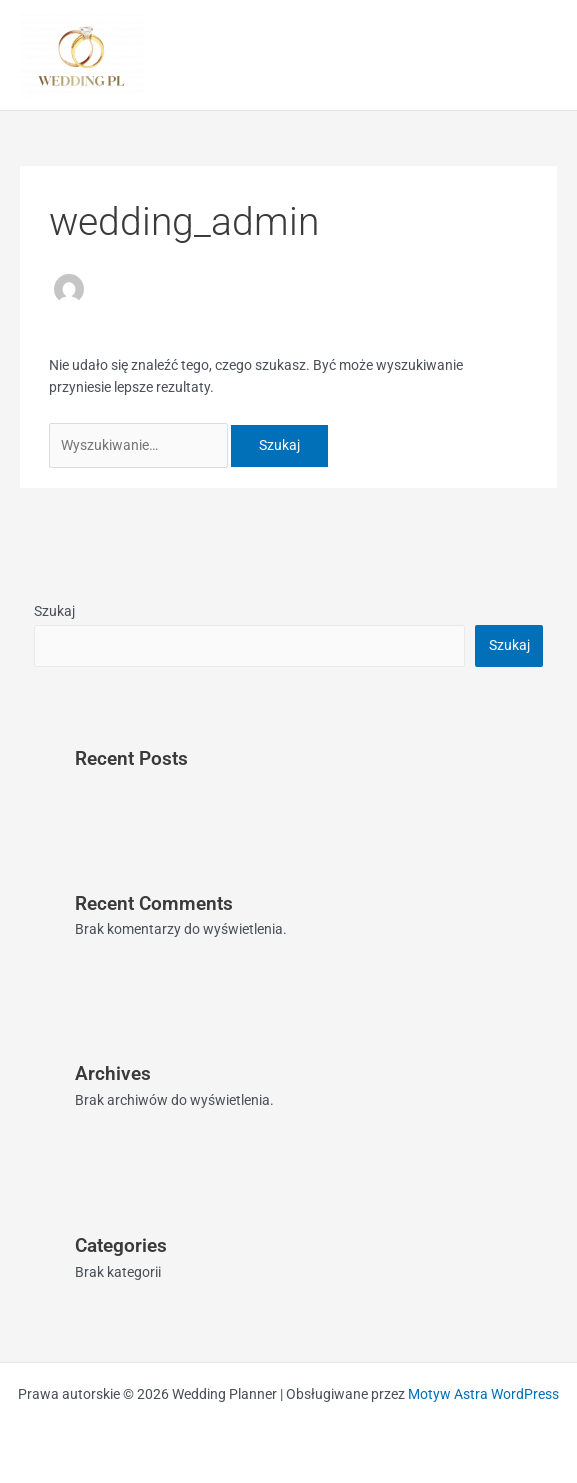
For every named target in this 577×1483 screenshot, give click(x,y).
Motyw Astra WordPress (483, 1394)
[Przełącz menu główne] (537, 55)
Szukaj (54, 611)
